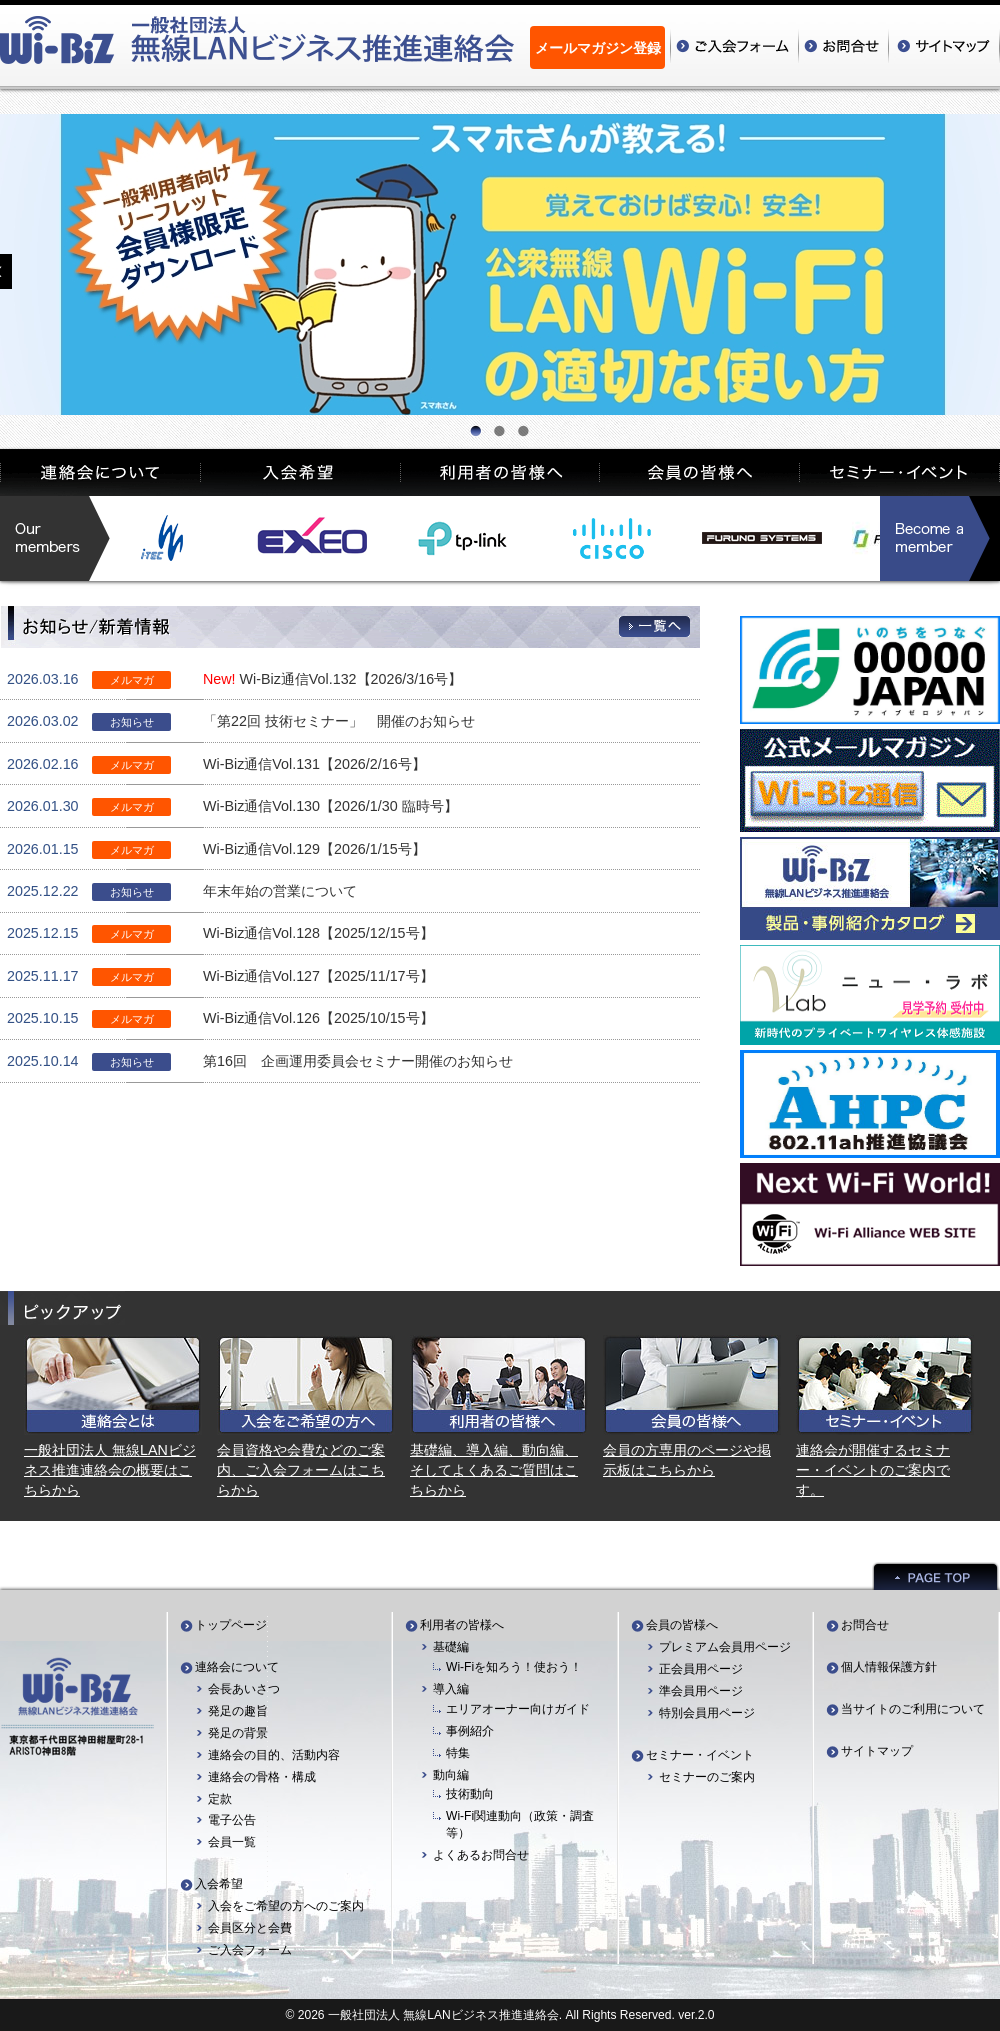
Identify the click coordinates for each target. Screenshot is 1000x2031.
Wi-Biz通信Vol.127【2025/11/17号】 (318, 976)
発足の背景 (238, 1733)
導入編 (451, 1689)
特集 (458, 1753)
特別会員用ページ (707, 1713)
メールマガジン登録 (598, 48)
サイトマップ (877, 1751)
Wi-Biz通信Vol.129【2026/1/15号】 (314, 849)
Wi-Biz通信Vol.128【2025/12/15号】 (318, 933)
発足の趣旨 (238, 1711)
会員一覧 (232, 1842)
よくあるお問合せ (481, 1855)
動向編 (451, 1775)
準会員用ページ (701, 1691)
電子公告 (232, 1820)
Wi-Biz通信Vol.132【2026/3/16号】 (351, 679)
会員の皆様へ (682, 1625)
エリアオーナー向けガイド (518, 1709)
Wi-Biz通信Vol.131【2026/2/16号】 (314, 764)
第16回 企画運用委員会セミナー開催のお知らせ (358, 1061)
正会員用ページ (701, 1669)
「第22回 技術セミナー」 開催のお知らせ (339, 721)
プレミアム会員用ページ (725, 1647)
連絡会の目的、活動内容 (274, 1755)
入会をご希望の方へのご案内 (286, 1906)
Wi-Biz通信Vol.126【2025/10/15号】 (318, 1018)
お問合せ (865, 1625)
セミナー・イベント (700, 1755)
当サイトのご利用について (913, 1709)
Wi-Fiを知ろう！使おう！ (514, 1667)
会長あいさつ (244, 1689)
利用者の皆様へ (462, 1625)
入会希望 (219, 1884)
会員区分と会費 (250, 1928)
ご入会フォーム (250, 1950)
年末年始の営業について (280, 891)
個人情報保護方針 (889, 1667)
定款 (220, 1799)
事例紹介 (470, 1731)
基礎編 (451, 1647)
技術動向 (470, 1794)
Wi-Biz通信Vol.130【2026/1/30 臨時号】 (330, 806)
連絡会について (237, 1667)
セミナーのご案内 (707, 1777)
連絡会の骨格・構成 (262, 1777)
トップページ (231, 1625)
